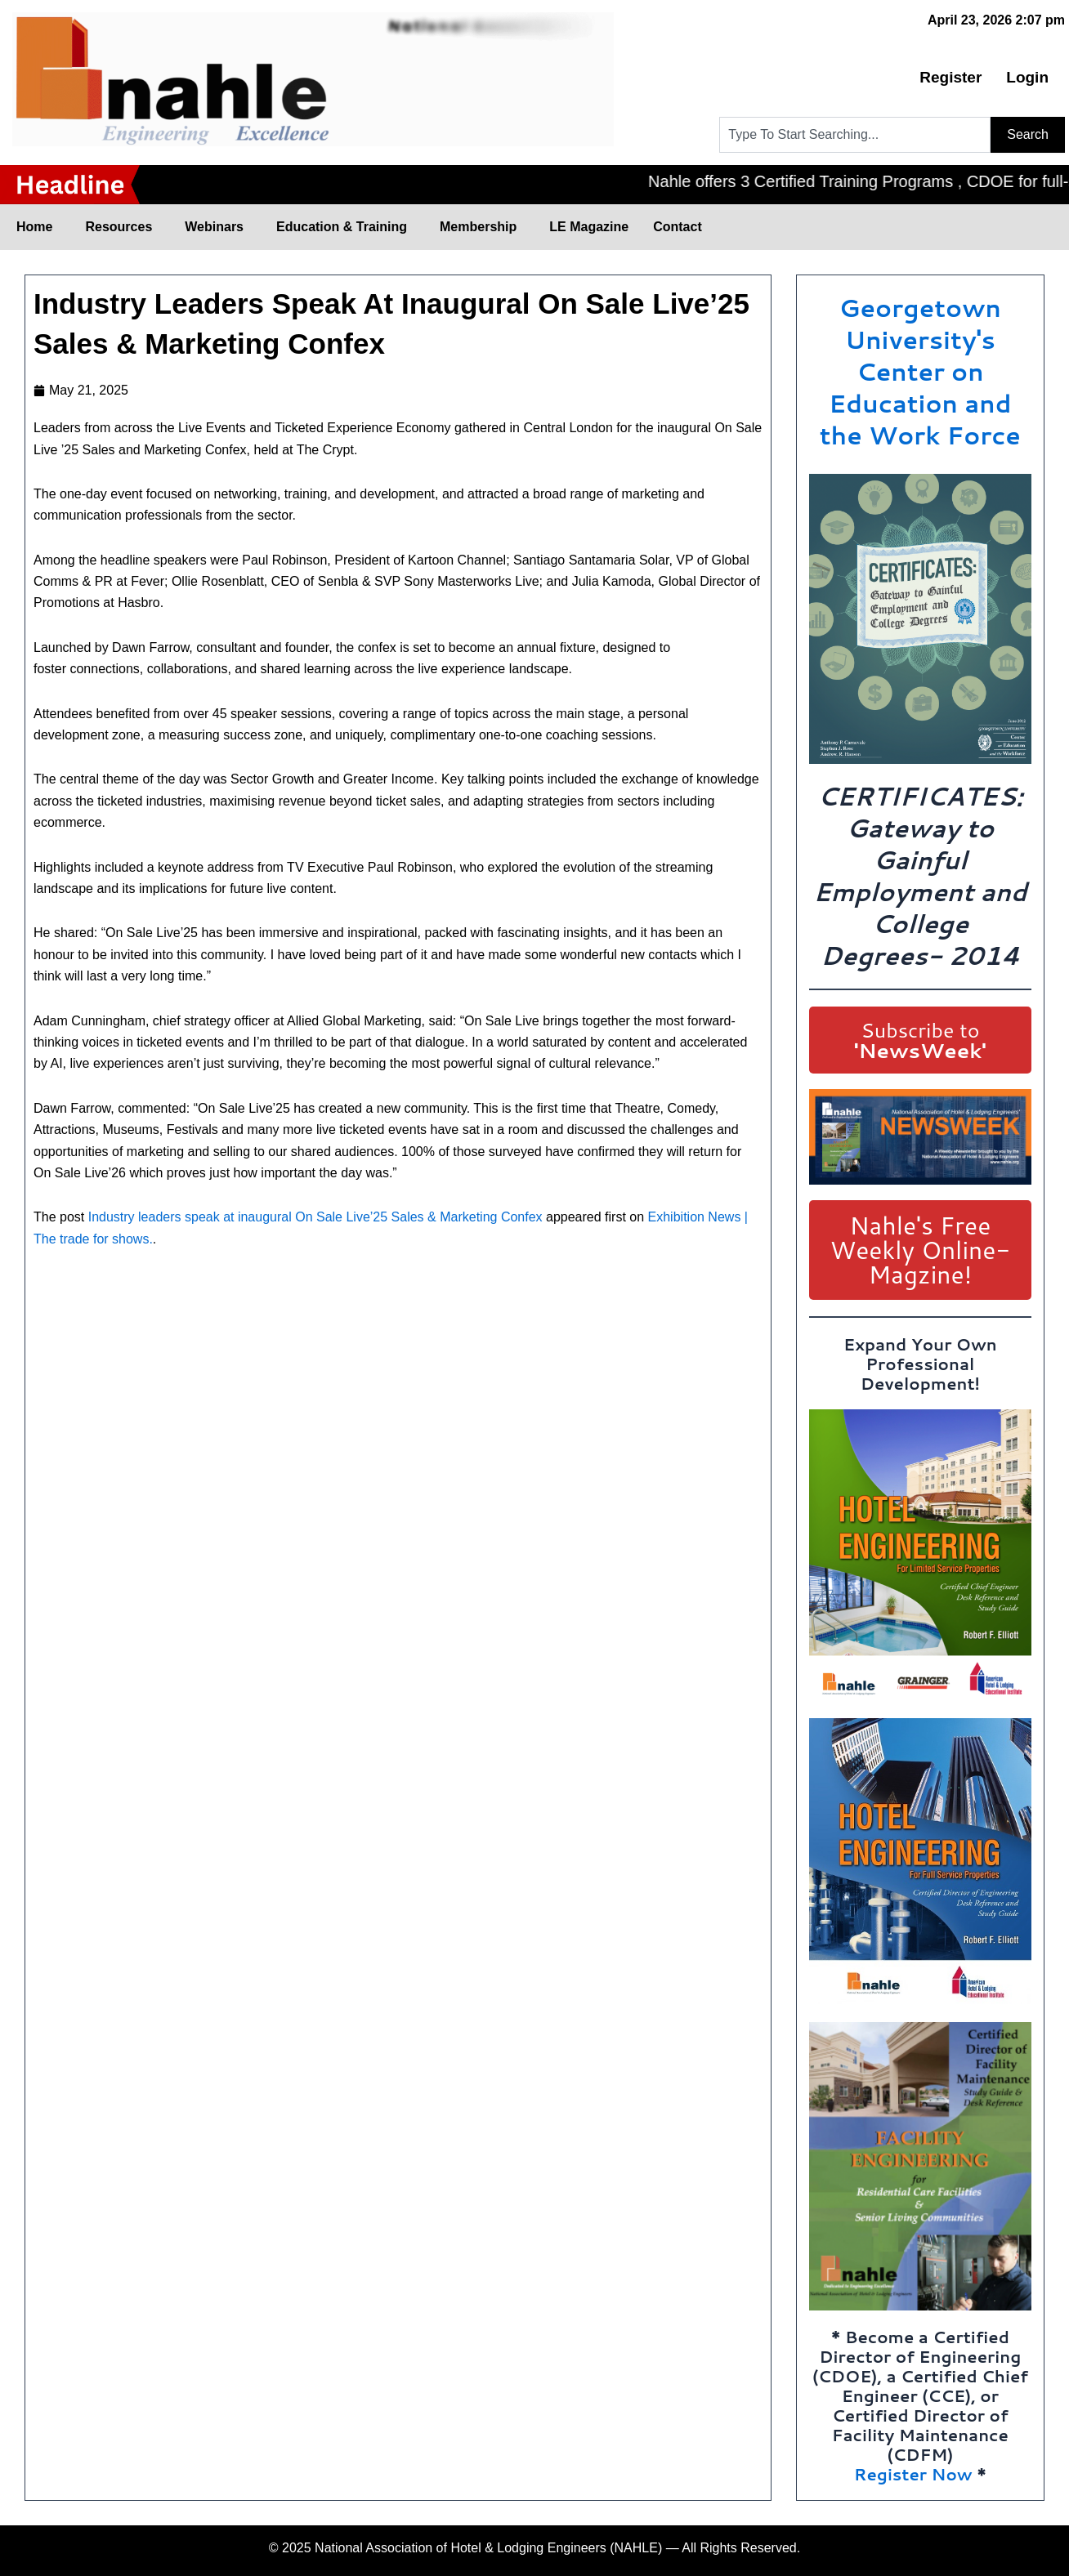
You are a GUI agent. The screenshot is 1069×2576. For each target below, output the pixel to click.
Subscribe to (920, 1040)
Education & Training (345, 227)
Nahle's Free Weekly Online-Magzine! (920, 1250)
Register (950, 77)
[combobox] (855, 135)
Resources (122, 227)
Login (1027, 77)
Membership (482, 227)
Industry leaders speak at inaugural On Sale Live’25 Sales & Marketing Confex (315, 1217)
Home (38, 227)
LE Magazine (588, 227)
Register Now (913, 2473)
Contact (677, 227)
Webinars (218, 227)
